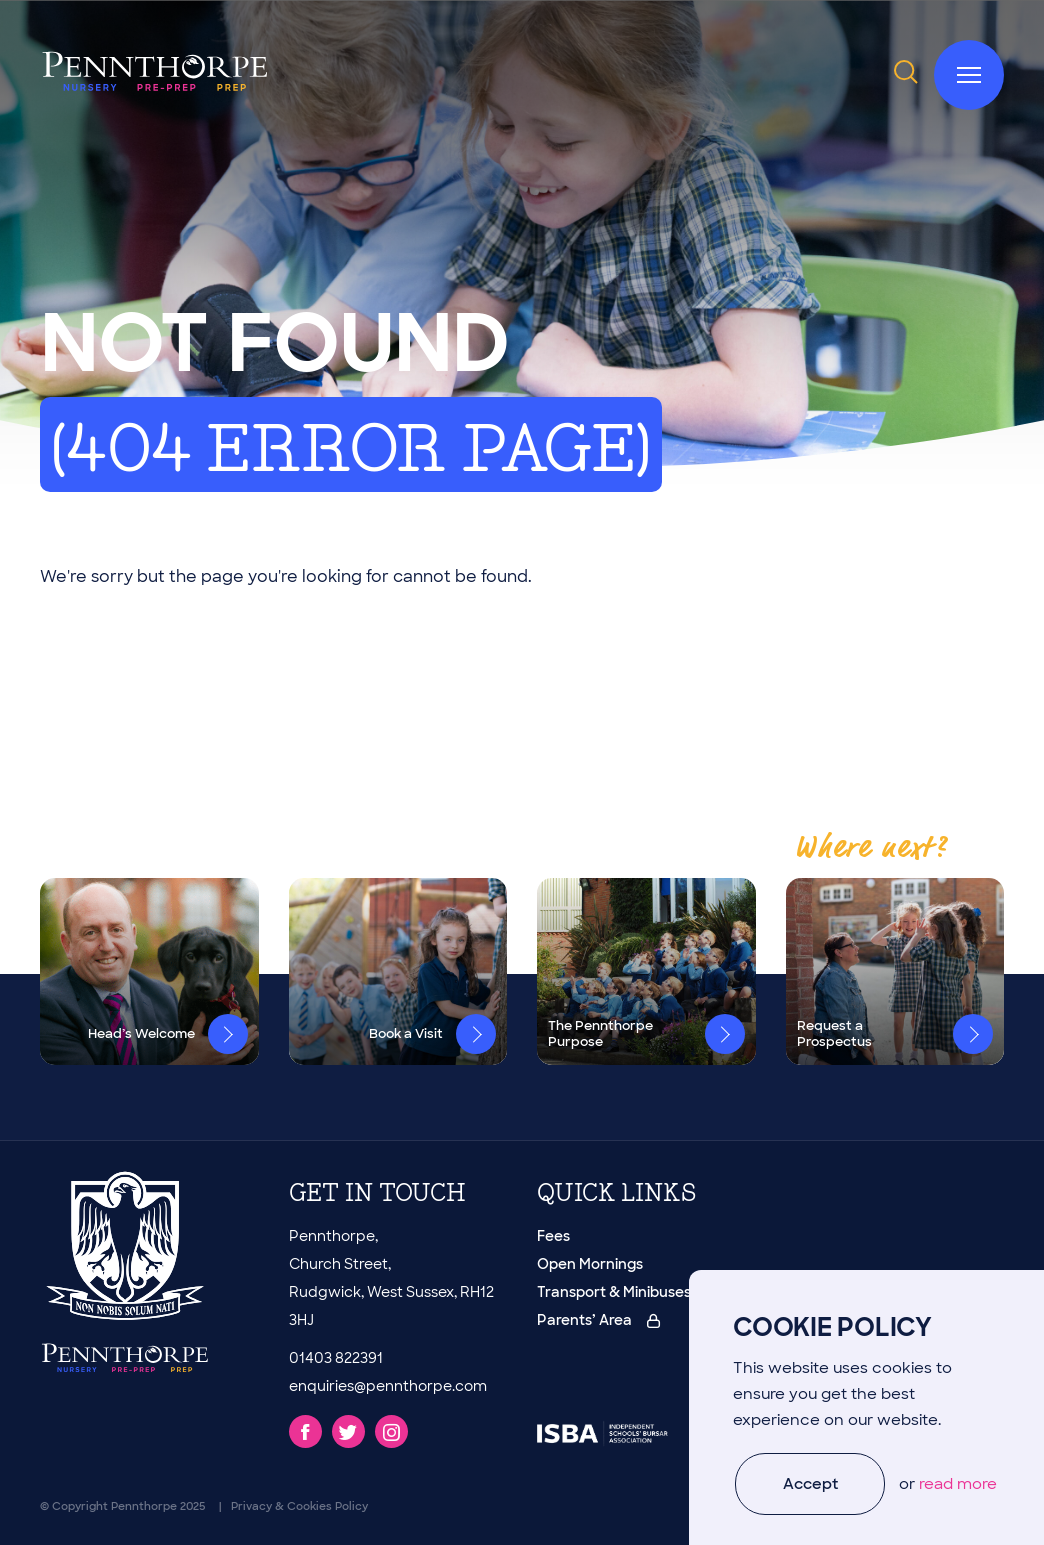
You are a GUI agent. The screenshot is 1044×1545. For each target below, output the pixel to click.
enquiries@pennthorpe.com (388, 1386)
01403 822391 (336, 1358)
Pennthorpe (144, 1506)
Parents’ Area (598, 1320)
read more (958, 1484)
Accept (810, 1484)
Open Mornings (590, 1264)
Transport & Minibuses (614, 1292)
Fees (553, 1236)
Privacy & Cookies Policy (299, 1506)
